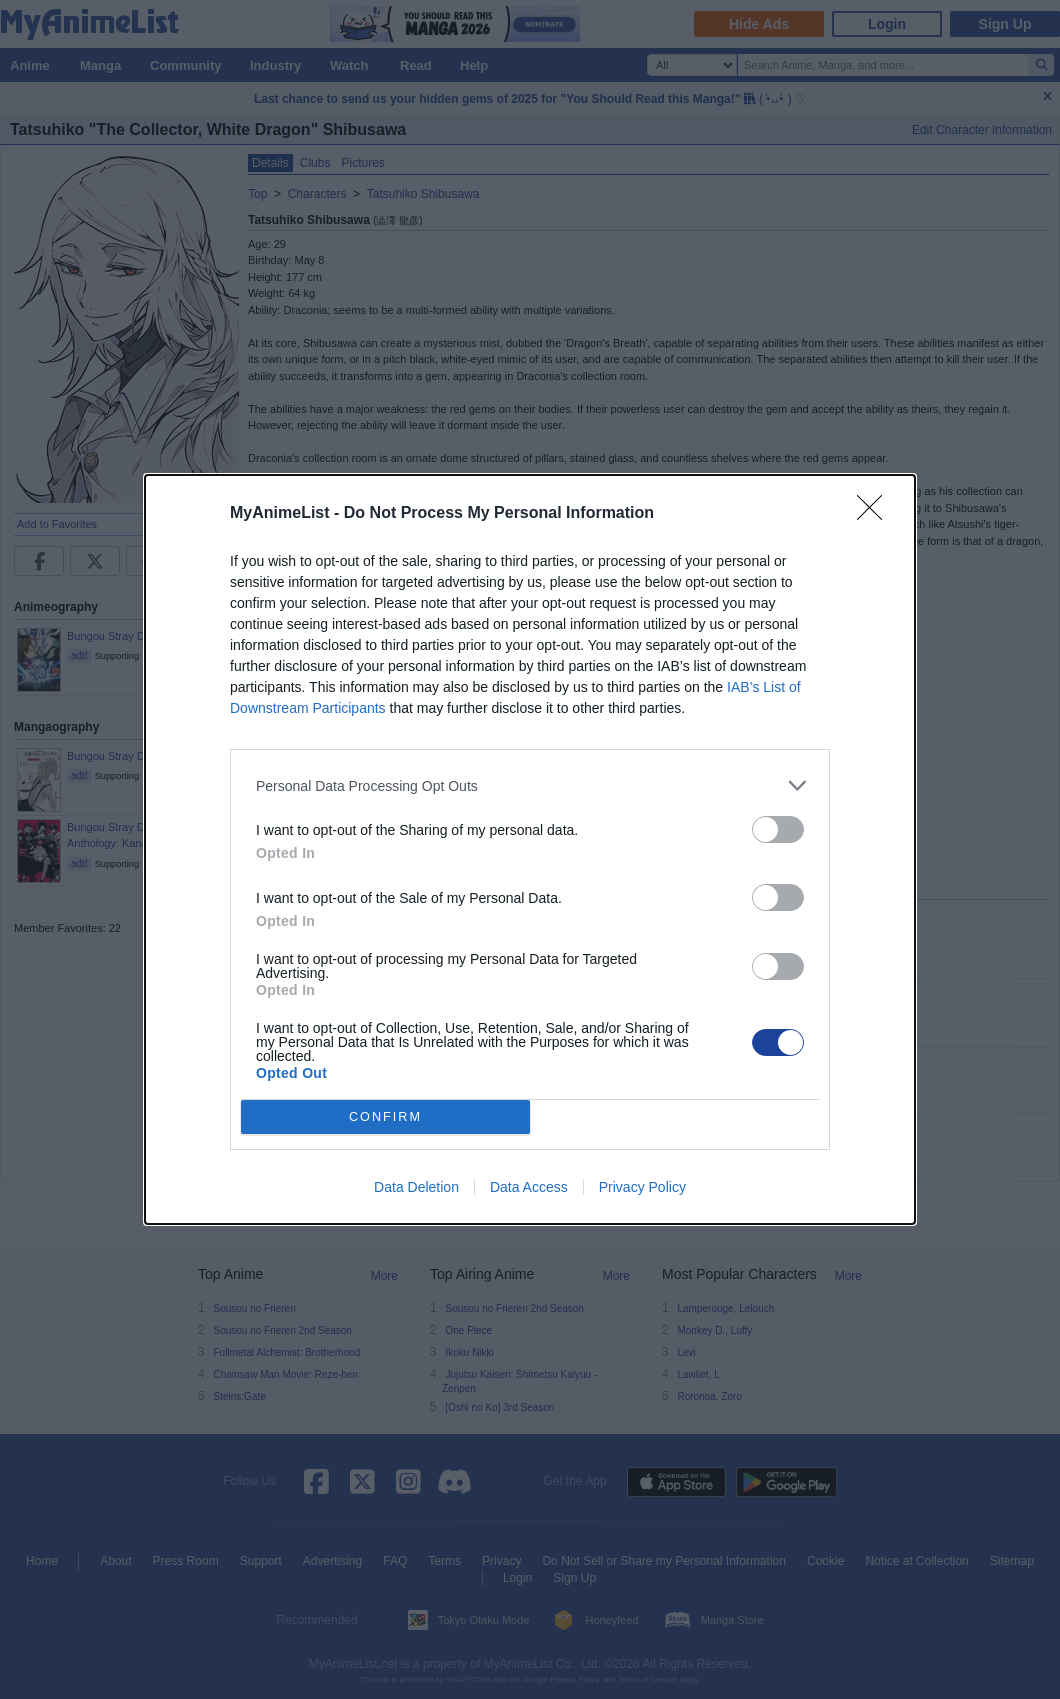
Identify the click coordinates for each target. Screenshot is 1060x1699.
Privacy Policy (642, 1187)
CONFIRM (385, 1117)
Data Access (529, 1187)
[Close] (876, 514)
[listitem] (530, 785)
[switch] (778, 829)
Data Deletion (416, 1187)
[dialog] (530, 849)
